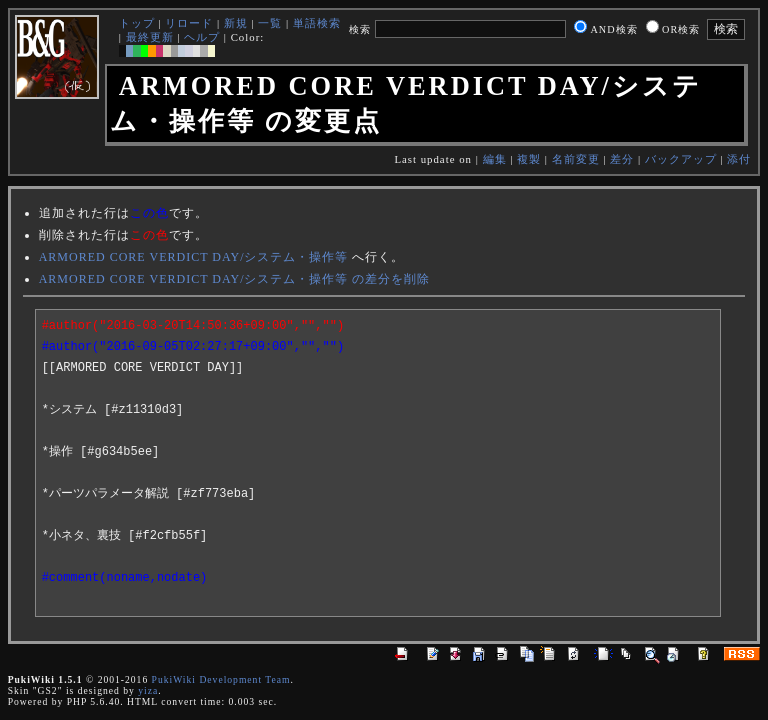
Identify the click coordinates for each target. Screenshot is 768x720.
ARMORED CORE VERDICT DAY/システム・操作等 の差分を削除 (235, 279)
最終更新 (150, 37)
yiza (148, 690)
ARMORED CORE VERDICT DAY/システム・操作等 (194, 257)
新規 (236, 23)
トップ (137, 23)
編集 (495, 159)
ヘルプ (202, 37)
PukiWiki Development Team (221, 679)
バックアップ (681, 159)
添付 (739, 159)
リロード (189, 23)
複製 (529, 159)
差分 (622, 159)
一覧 (270, 23)
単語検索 (317, 23)
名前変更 (576, 159)
